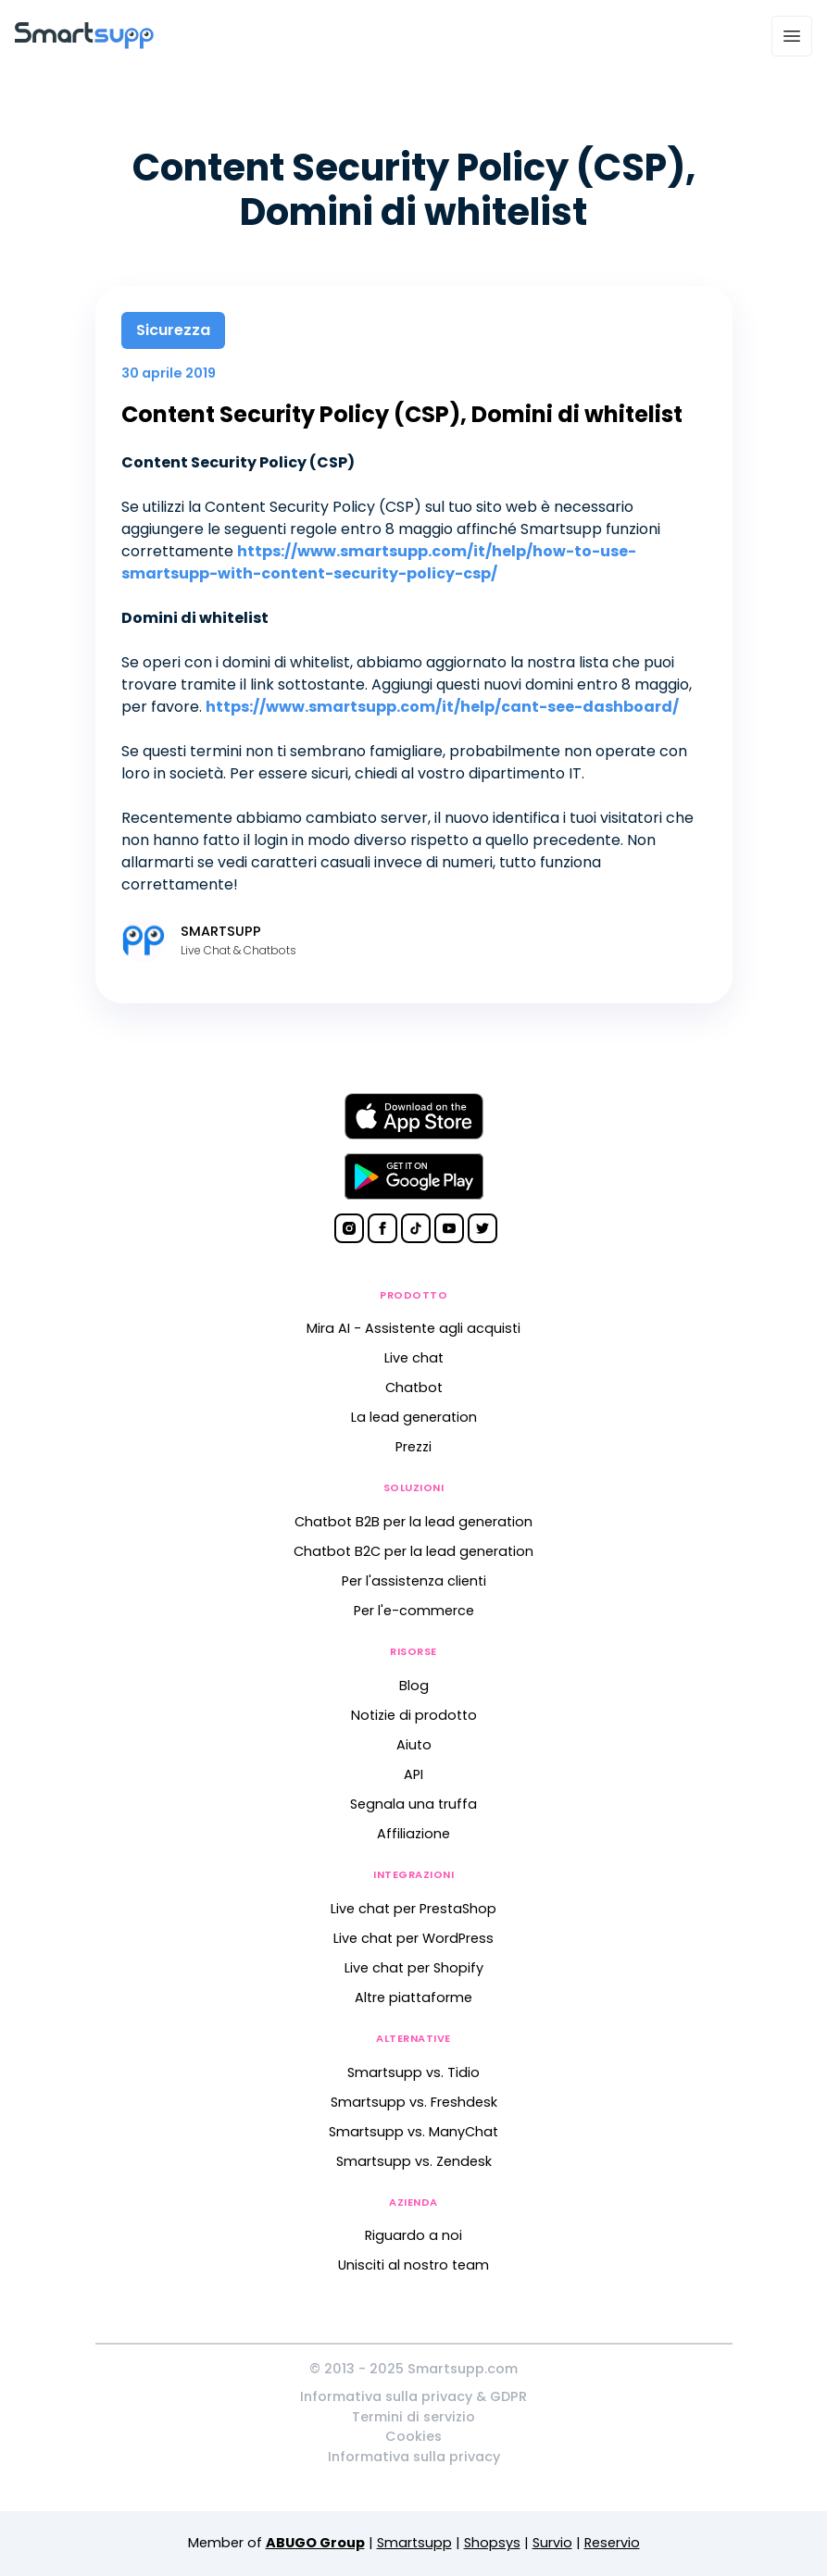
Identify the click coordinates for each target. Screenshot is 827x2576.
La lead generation (414, 1417)
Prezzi (413, 1446)
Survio (552, 2542)
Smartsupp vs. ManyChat (413, 2131)
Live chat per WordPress (413, 1938)
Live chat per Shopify (414, 1968)
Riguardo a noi (413, 2235)
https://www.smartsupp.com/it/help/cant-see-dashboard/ (442, 706)
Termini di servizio (413, 2417)
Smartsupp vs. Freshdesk (414, 2102)
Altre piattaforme (413, 1997)
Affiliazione (413, 1833)
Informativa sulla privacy (414, 2456)
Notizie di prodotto (414, 1715)
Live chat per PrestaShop (413, 1908)
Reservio (612, 2542)
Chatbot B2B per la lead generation (413, 1521)
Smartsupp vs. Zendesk (414, 2161)
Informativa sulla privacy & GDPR (413, 2396)
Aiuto (414, 1745)
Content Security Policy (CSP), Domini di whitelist (402, 414)
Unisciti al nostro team (413, 2265)
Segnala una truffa (413, 1804)
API (413, 1774)
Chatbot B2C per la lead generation (413, 1551)
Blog (414, 1685)
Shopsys (492, 2542)
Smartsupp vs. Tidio (413, 2072)
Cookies (413, 2436)
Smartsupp (414, 2542)
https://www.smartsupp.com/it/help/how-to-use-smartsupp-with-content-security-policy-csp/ (378, 562)
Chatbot (414, 1387)
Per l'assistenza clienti (414, 1581)
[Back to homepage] (84, 44)
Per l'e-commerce (414, 1610)
